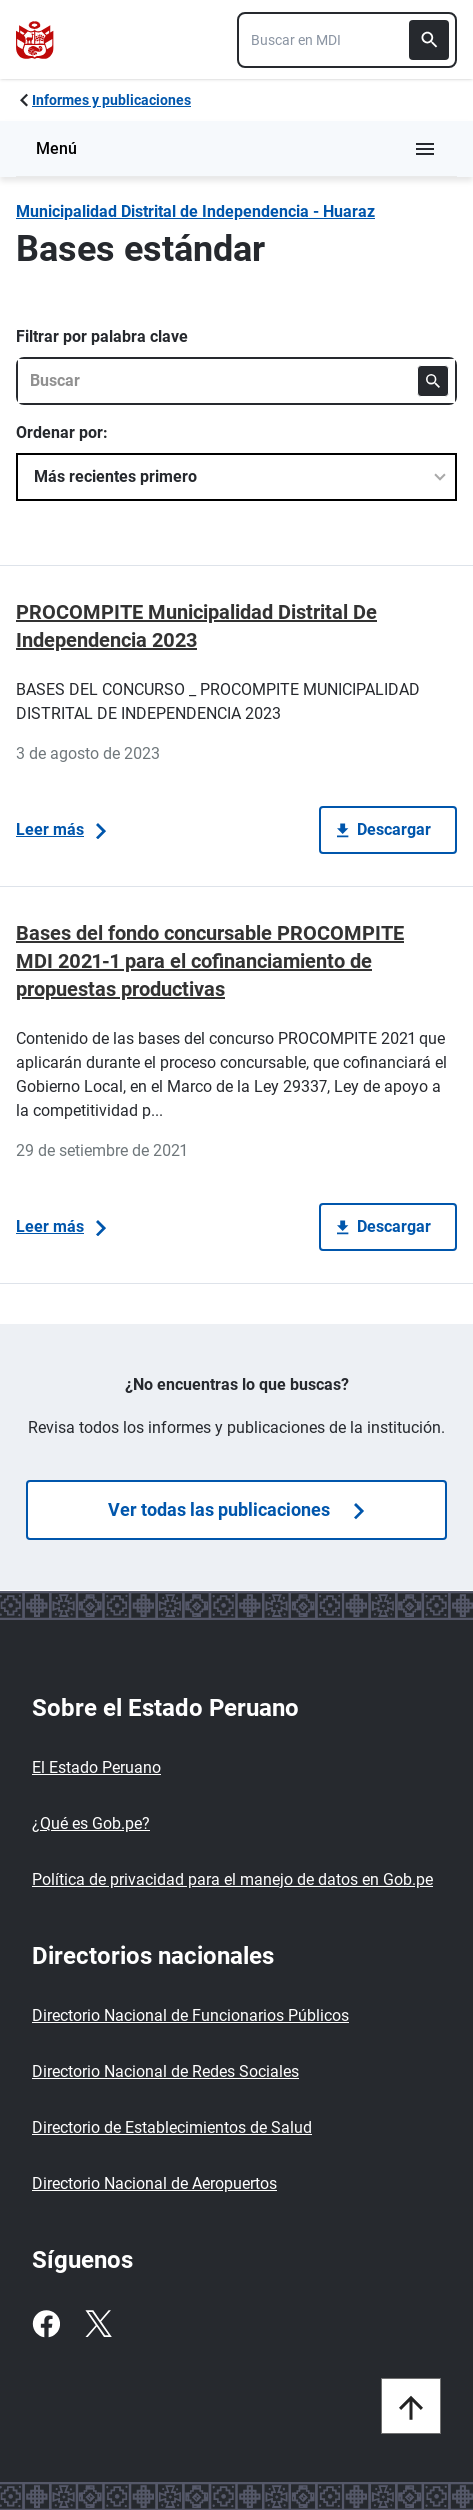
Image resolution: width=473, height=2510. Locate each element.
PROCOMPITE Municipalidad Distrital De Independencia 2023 (196, 626)
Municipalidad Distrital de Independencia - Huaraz (195, 211)
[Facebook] (46, 2324)
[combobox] (347, 40)
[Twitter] (98, 2324)
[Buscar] (429, 40)
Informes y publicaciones (111, 100)
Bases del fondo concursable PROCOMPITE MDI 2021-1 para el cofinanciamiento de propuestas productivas (210, 961)
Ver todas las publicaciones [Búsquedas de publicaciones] (236, 1509)
